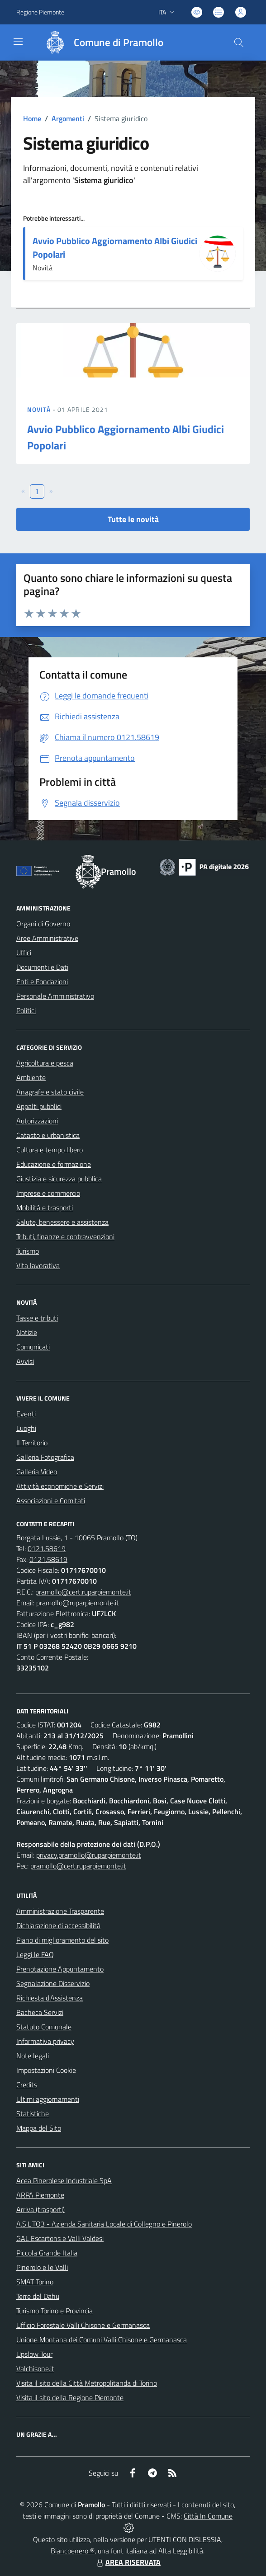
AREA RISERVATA (128, 2562)
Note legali (32, 2055)
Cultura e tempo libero (49, 1149)
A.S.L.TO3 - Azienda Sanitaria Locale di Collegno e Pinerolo (104, 2223)
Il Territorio (32, 1442)
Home (32, 118)
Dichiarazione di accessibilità (58, 1925)
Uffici (23, 952)
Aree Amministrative (47, 938)
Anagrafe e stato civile (50, 1091)
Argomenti (68, 118)
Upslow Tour (34, 2354)
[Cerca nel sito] (239, 42)
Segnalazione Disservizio (53, 1983)
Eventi (26, 1413)
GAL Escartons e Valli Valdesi (60, 2238)
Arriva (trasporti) (40, 2209)
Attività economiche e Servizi (60, 1486)
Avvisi (25, 1361)
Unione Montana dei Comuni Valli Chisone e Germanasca (101, 2339)
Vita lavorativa (38, 1265)
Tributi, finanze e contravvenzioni (65, 1236)
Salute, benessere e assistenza (62, 1222)
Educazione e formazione (53, 1164)
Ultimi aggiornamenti (47, 2099)
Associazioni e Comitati (50, 1500)
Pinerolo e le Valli (42, 2267)
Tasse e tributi (37, 1317)
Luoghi (26, 1428)
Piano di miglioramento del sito (62, 1939)
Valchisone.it (35, 2368)
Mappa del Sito (38, 2128)
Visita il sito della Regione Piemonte (70, 2397)
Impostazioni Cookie (46, 2070)
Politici (26, 1010)
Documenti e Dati (42, 967)
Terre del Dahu (37, 2296)
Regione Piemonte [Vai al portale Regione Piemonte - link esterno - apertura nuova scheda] (40, 12)
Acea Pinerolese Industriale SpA (64, 2180)
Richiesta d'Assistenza (49, 1997)
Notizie (26, 1332)
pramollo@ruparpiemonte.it (77, 1602)
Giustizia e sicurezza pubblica (59, 1178)
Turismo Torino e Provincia (54, 2310)
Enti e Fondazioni (42, 981)
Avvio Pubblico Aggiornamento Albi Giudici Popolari (115, 247)
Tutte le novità (133, 519)
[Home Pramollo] (100, 42)
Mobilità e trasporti (44, 1207)
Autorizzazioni (37, 1120)
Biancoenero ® (73, 2550)
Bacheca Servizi (39, 2012)
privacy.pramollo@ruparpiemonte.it (88, 1854)
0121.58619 (47, 1548)
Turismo (27, 1251)
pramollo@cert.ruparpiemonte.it (83, 1591)
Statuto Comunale (43, 2026)
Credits (26, 2084)
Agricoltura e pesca (44, 1062)
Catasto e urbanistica (48, 1135)
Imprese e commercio (48, 1193)
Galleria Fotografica (45, 1457)
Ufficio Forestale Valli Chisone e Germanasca (83, 2325)
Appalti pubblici (39, 1106)
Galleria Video (36, 1471)
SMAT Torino (34, 2281)
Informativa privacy (45, 2041)
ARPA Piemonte (40, 2194)
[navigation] (18, 41)
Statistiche (32, 2113)
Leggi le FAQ (35, 1954)
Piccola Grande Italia (46, 2252)
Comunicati (33, 1346)
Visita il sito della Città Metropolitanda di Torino (86, 2383)
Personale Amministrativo (55, 996)
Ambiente (31, 1077)
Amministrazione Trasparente (60, 1911)
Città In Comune (208, 2515)
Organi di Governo (43, 923)
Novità (39, 409)
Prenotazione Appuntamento (60, 1968)
